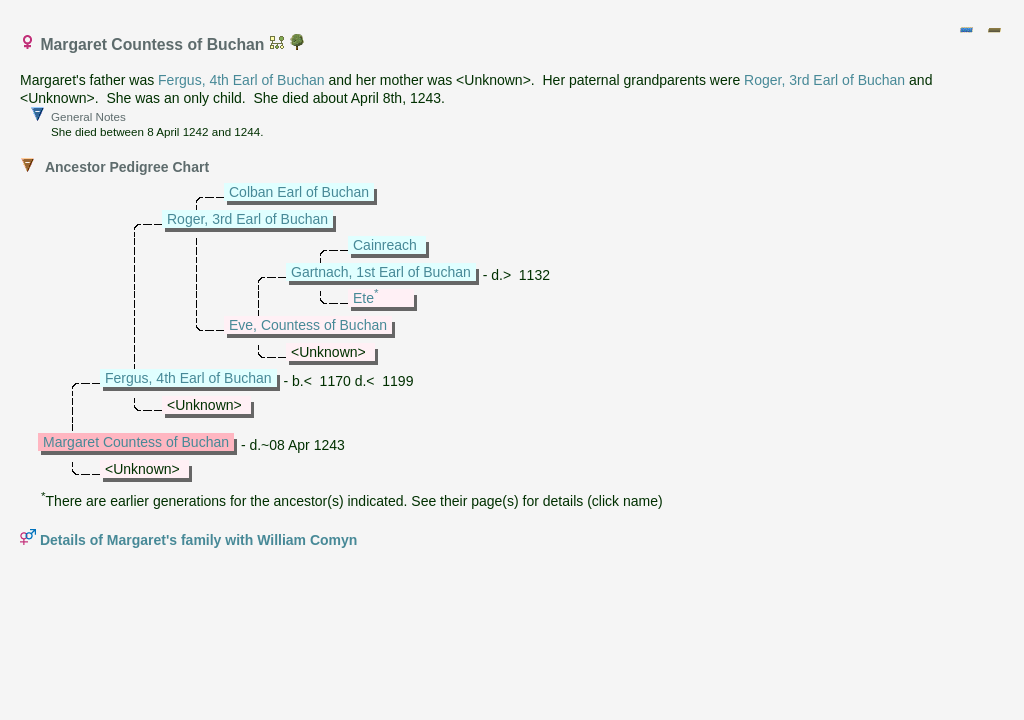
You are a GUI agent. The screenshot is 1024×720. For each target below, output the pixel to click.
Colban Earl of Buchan (299, 192)
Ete (363, 298)
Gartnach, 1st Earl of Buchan (381, 272)
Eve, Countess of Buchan (308, 325)
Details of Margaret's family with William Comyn (199, 540)
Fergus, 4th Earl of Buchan (241, 80)
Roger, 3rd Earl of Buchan (824, 80)
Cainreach (385, 245)
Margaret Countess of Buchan (136, 442)
